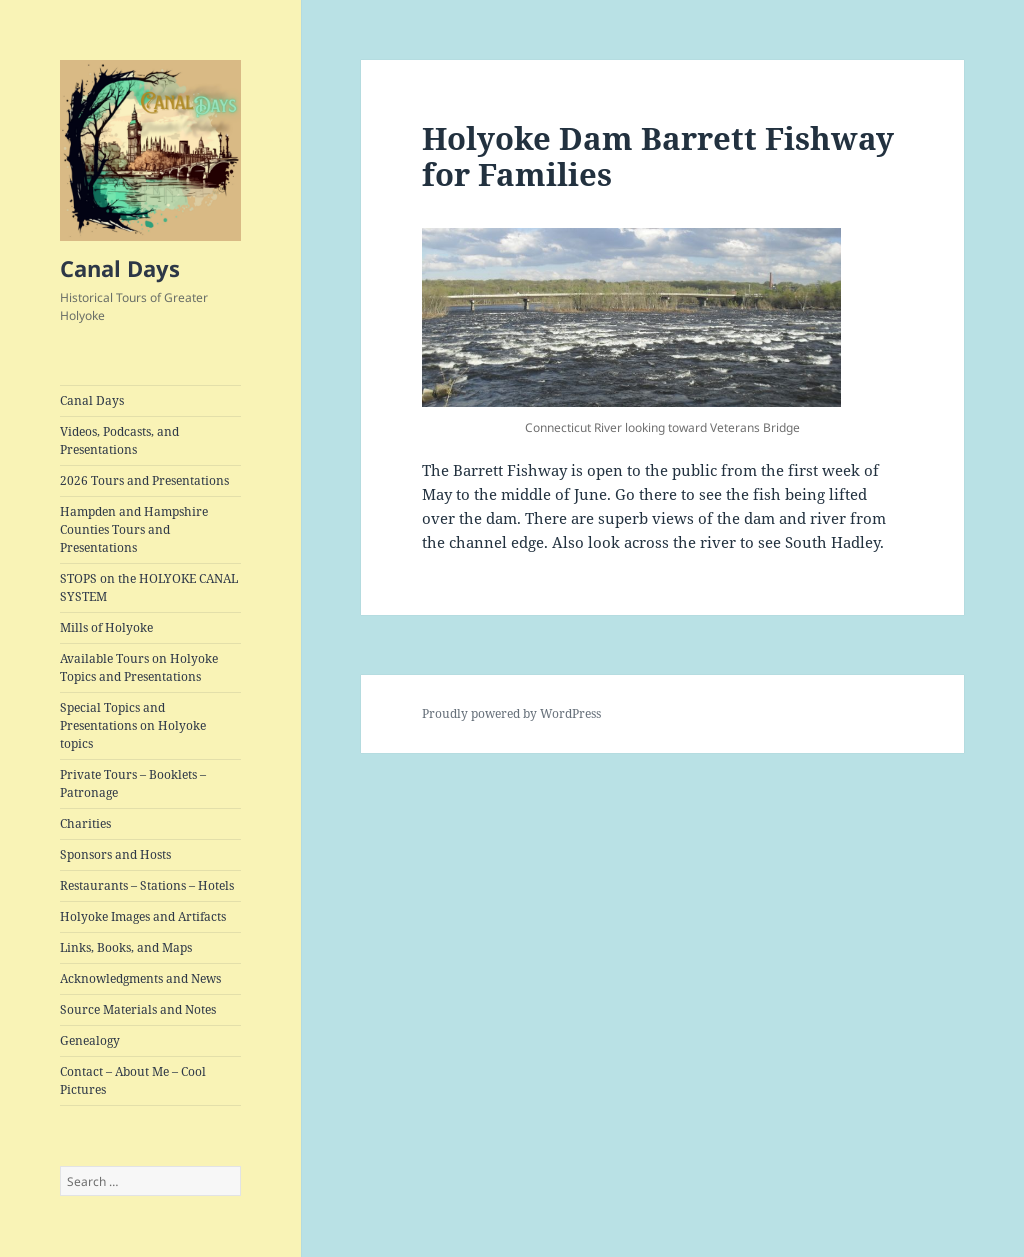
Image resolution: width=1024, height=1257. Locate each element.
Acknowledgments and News (140, 978)
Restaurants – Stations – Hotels (147, 885)
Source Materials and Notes (138, 1009)
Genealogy (90, 1040)
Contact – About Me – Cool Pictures (133, 1080)
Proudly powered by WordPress (511, 713)
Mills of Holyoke (106, 627)
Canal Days (120, 268)
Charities (85, 823)
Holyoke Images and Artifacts (143, 916)
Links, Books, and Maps (126, 947)
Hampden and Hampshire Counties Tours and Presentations (134, 529)
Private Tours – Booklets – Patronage (133, 783)
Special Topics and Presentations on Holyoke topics (133, 725)
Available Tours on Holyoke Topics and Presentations (139, 667)
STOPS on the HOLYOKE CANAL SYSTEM (149, 587)
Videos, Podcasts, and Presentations (119, 440)
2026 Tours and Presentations (144, 480)
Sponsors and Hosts (115, 854)
